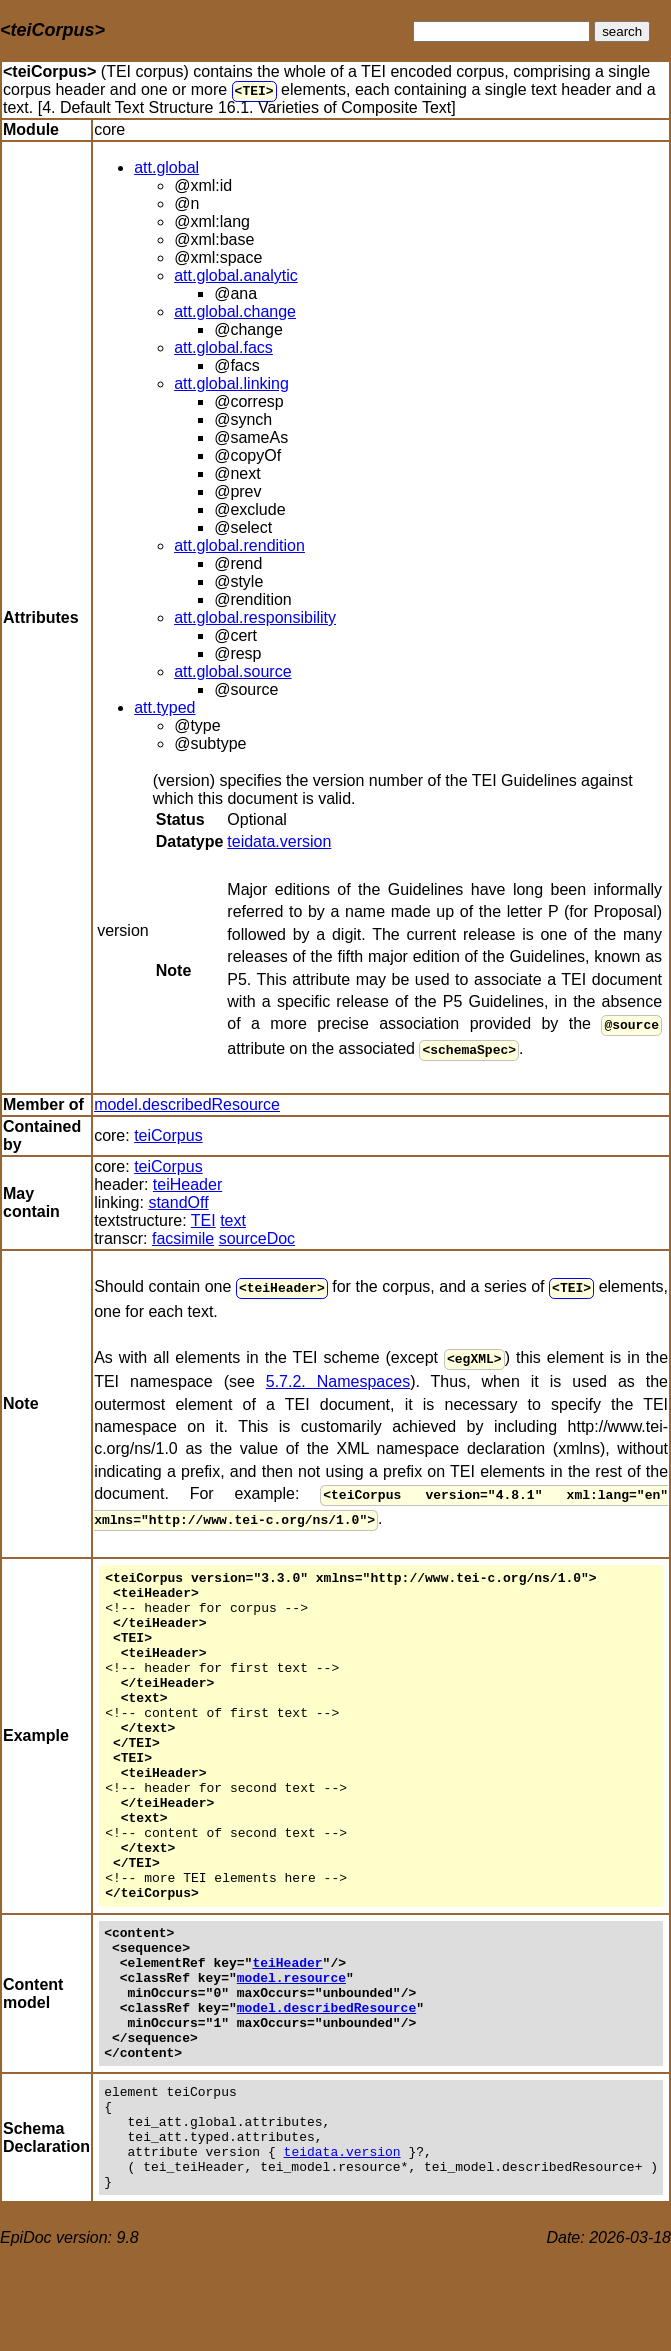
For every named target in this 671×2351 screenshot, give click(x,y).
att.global (166, 167)
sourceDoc (257, 1234)
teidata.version (279, 841)
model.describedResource (187, 1100)
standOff (178, 1198)
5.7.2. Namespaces (338, 1373)
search (622, 31)
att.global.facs (223, 347)
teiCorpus (168, 1131)
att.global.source (232, 671)
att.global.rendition (239, 545)
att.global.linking (231, 383)
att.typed (164, 707)
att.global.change (235, 311)
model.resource (291, 2043)
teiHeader (187, 1180)
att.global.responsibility (255, 617)
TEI (253, 90)
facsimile (183, 1234)
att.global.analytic (236, 275)
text (233, 1216)
